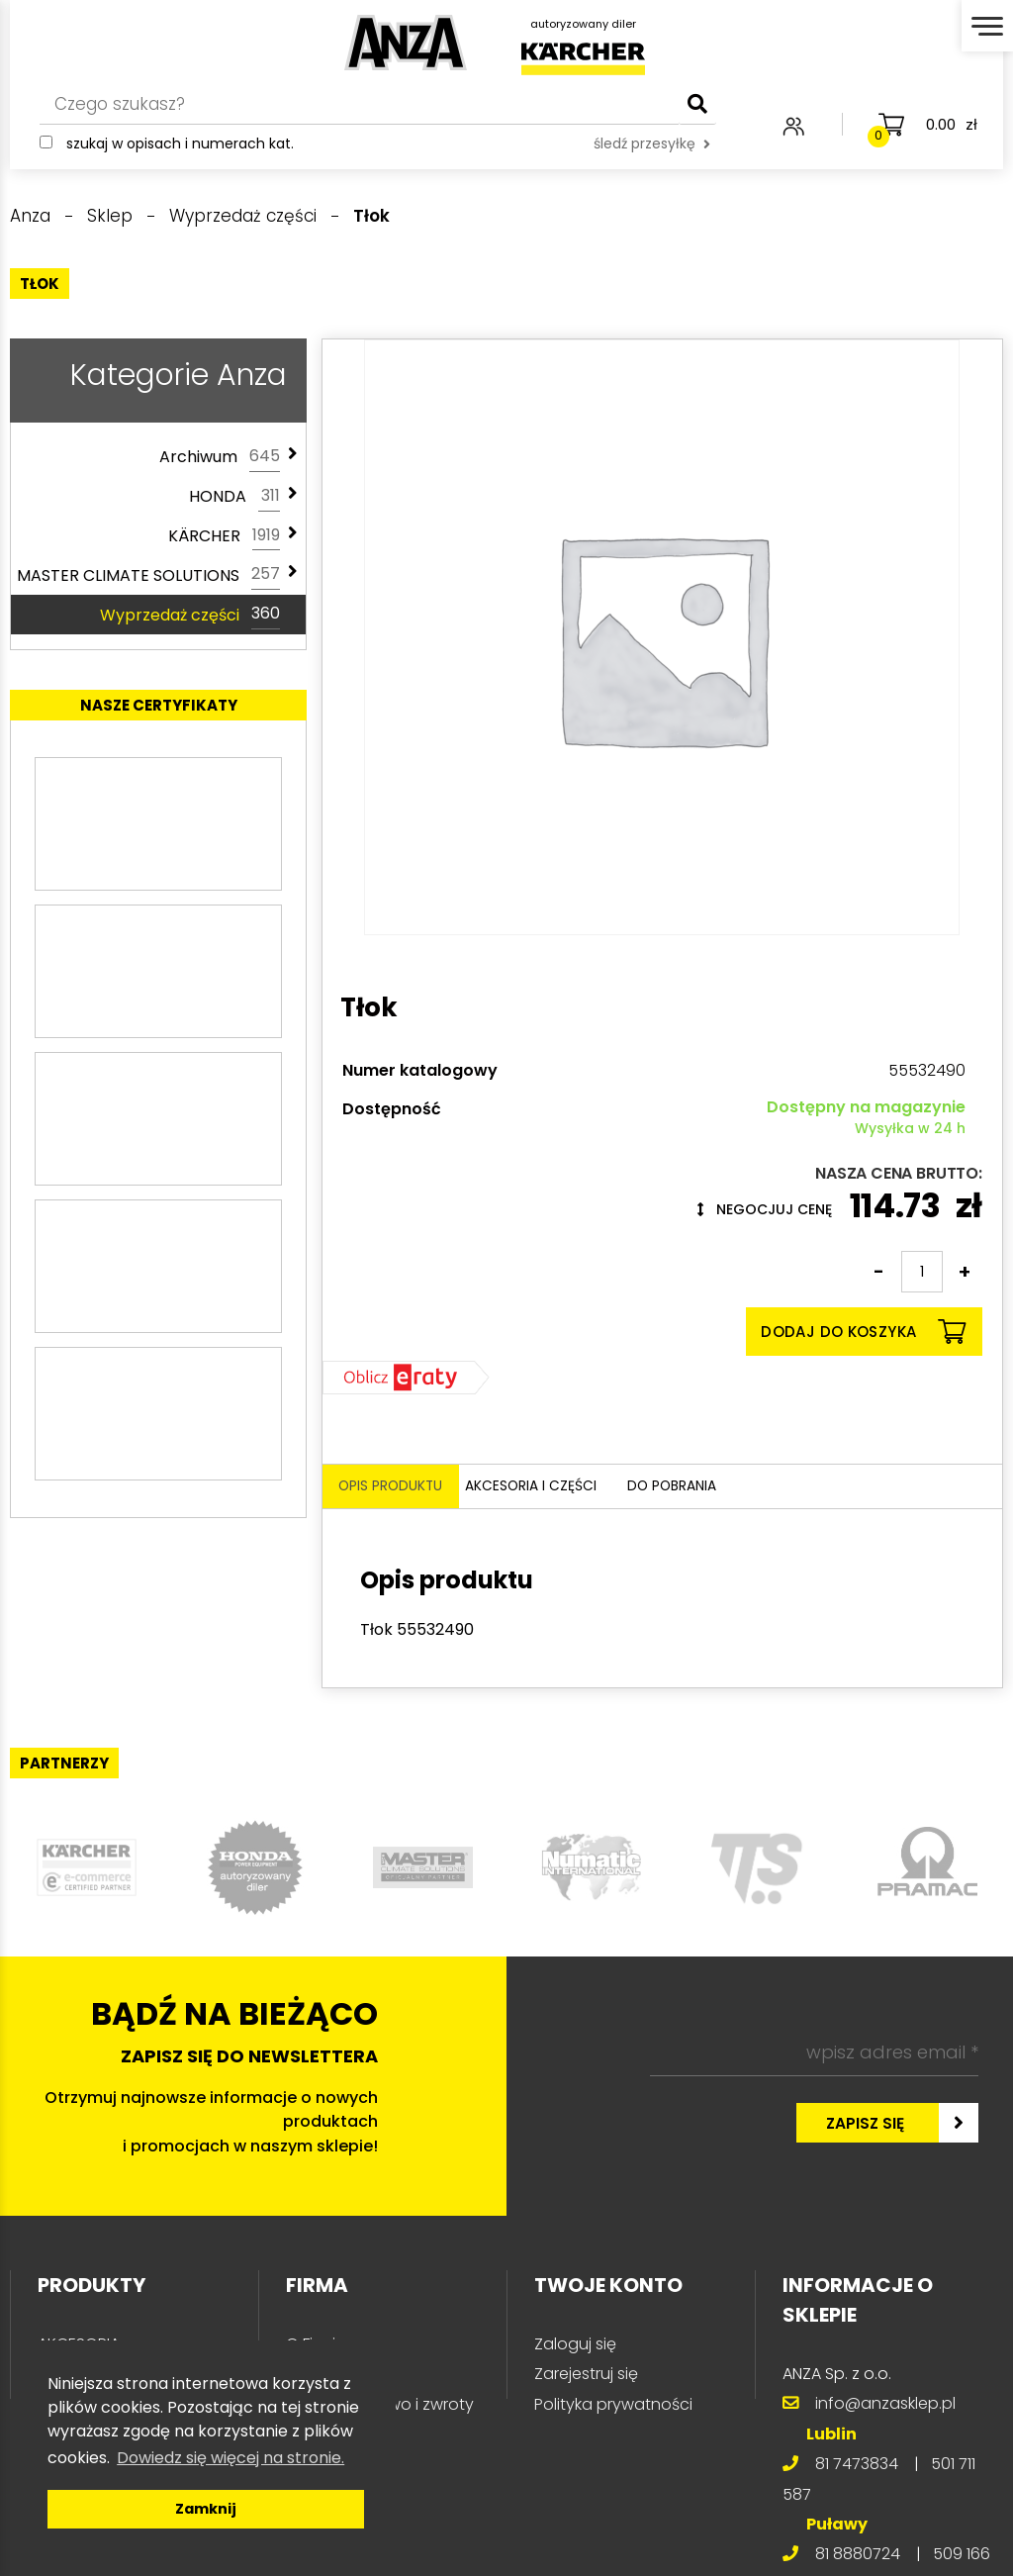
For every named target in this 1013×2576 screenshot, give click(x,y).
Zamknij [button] (205, 2509)
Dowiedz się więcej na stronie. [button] (230, 2457)
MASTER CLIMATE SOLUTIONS (148, 575)
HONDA (234, 497)
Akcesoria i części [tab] (567, 1488)
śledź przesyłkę (652, 158)
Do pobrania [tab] (727, 1488)
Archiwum (219, 457)
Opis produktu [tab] (399, 1488)
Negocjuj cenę (764, 1209)
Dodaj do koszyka (863, 1331)
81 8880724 (857, 2556)
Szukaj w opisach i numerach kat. (180, 158)
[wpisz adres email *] (814, 2055)
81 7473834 (856, 2466)
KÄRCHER (224, 536)
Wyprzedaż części (190, 614)
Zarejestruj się (586, 2376)
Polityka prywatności (613, 2407)
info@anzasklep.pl (885, 2406)
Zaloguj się (575, 2347)
